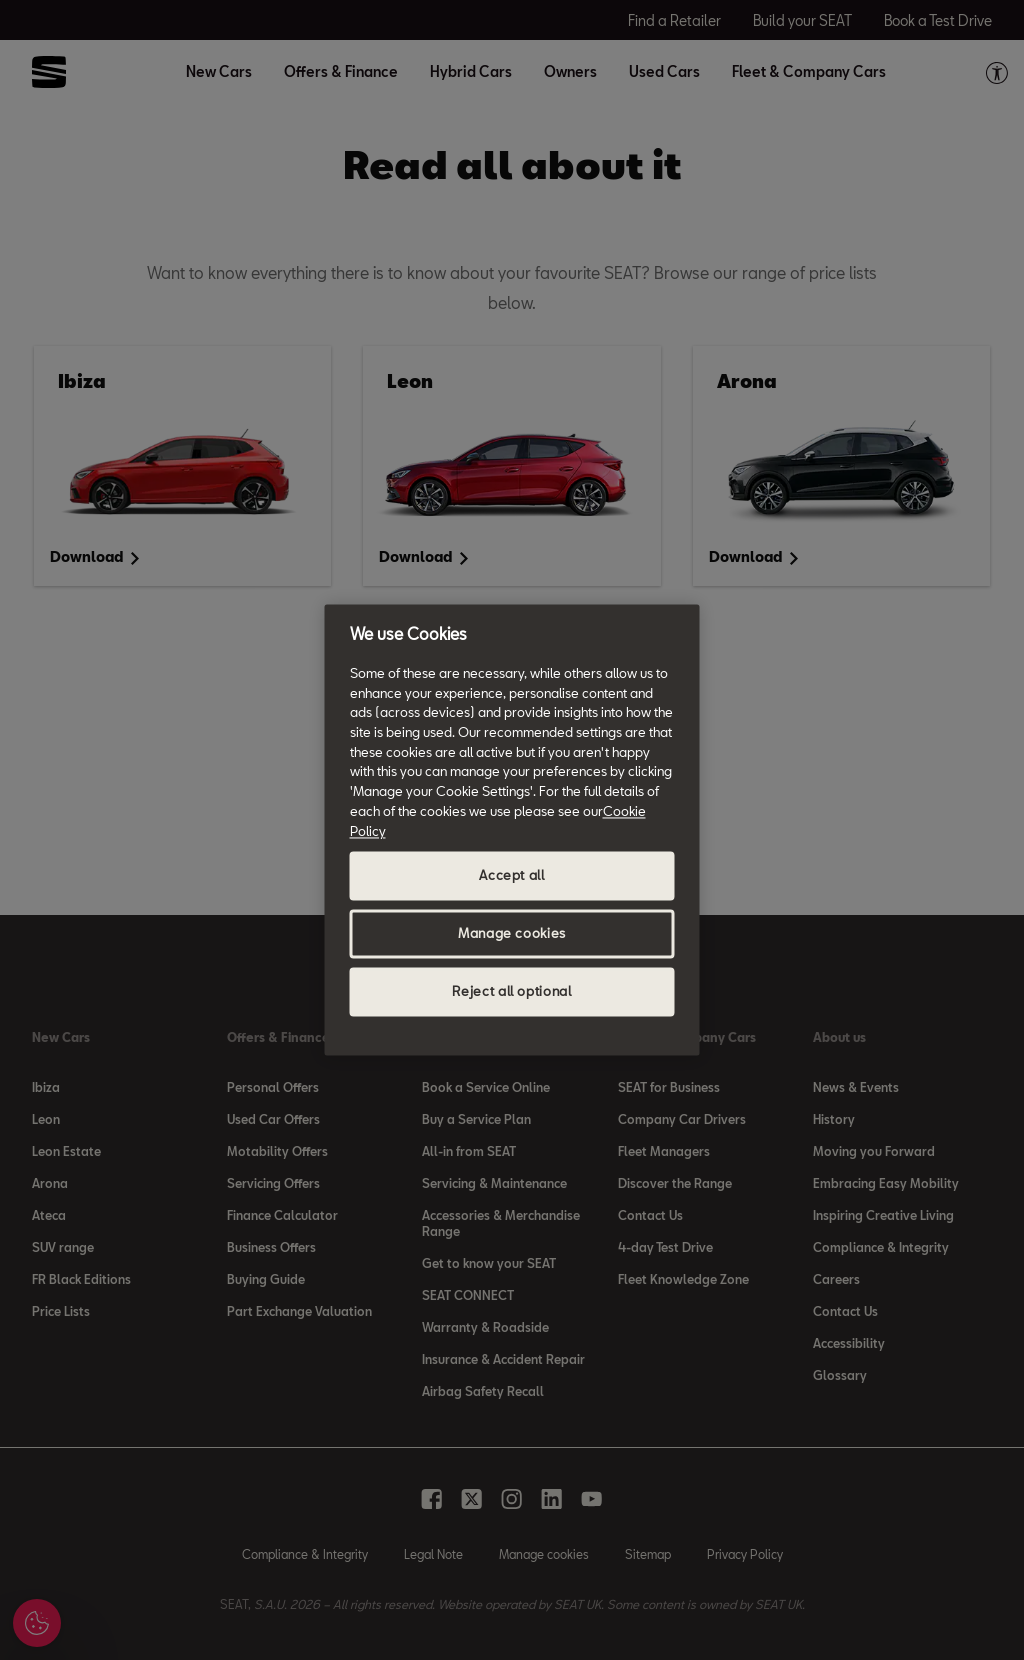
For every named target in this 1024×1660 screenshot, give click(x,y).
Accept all (512, 876)
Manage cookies (512, 934)
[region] (512, 829)
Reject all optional (511, 992)
